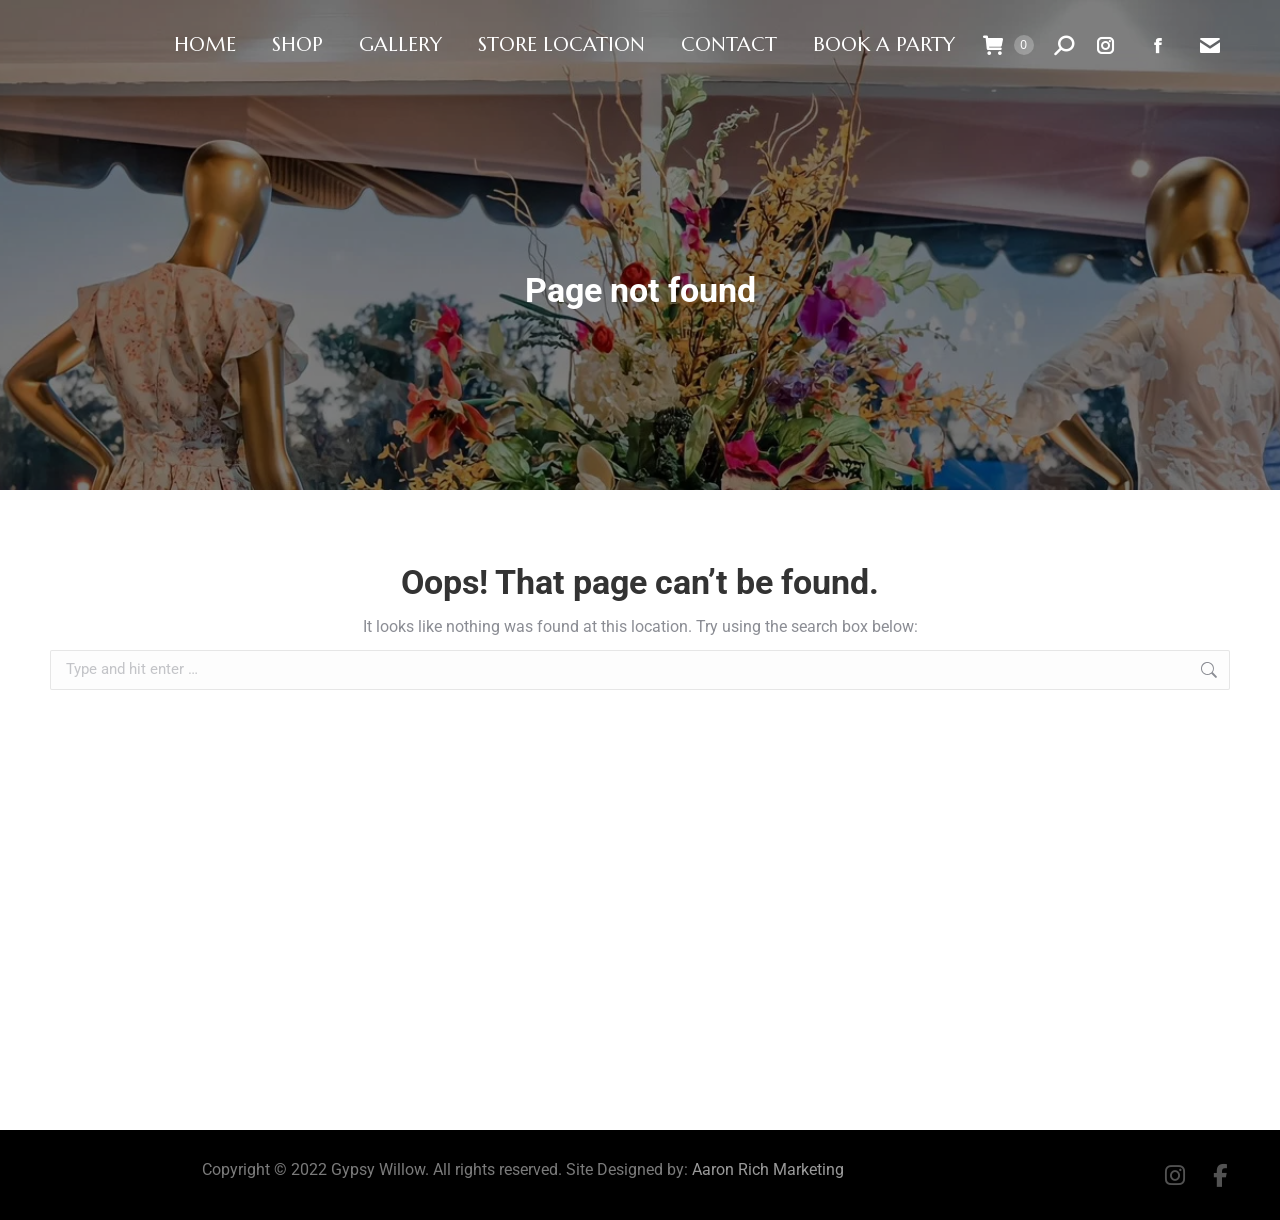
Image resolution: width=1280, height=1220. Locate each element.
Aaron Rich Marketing (768, 1169)
